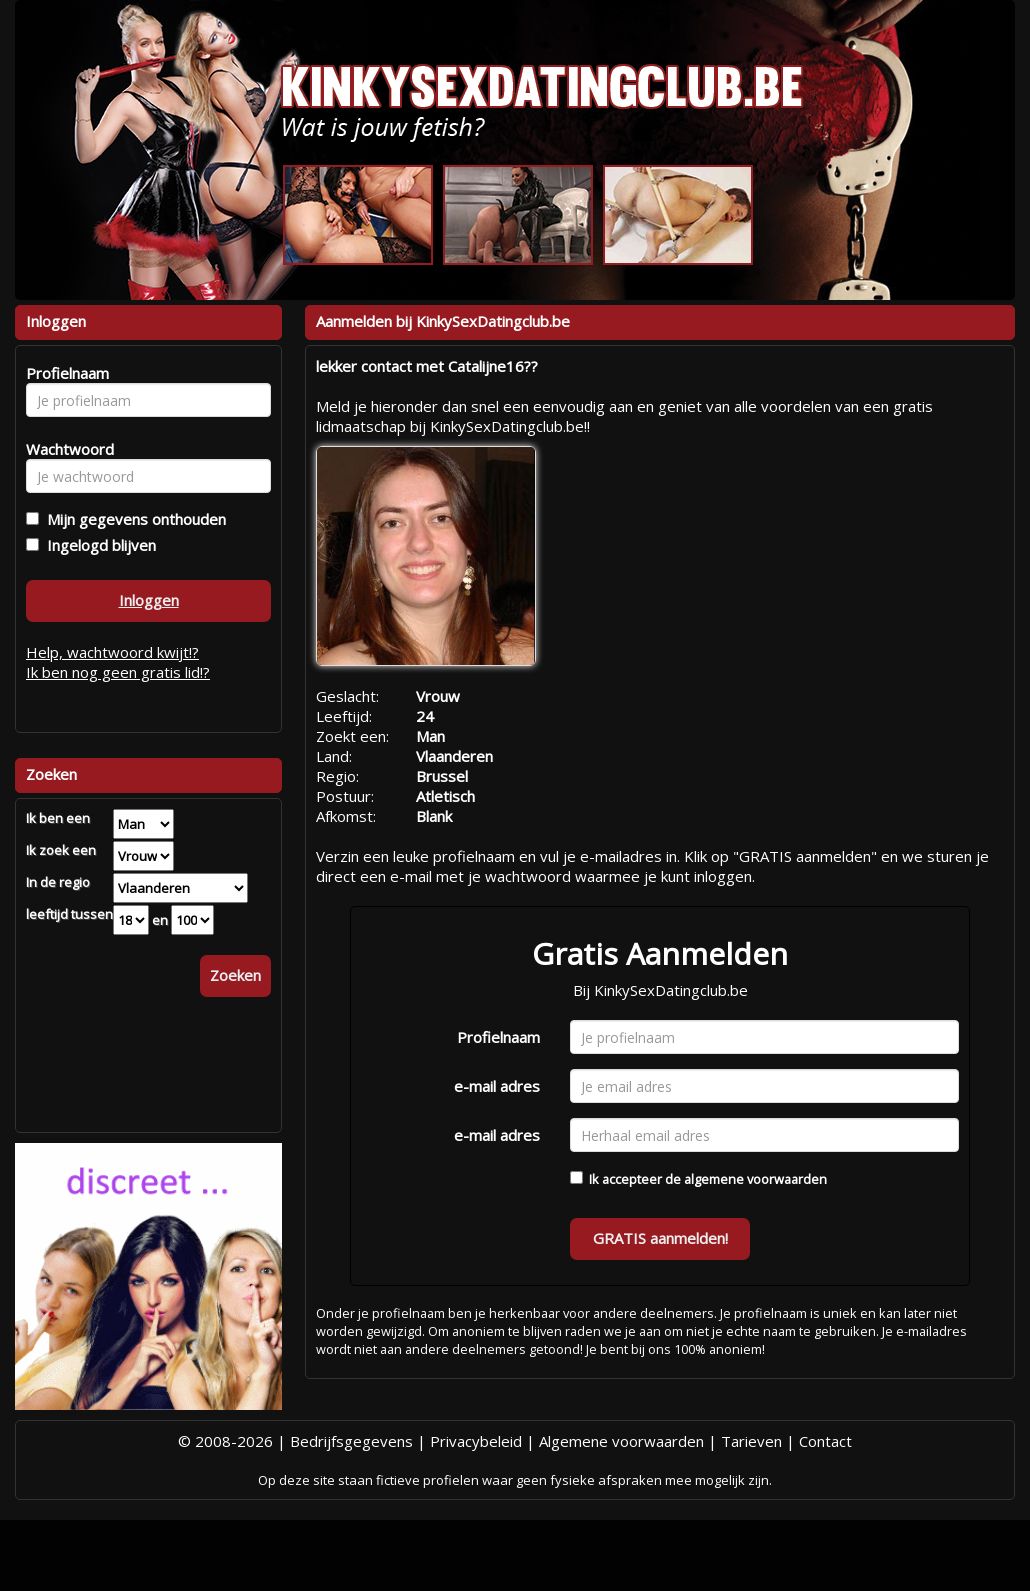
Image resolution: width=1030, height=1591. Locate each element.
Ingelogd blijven (97, 545)
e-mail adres (497, 1086)
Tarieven (751, 1441)
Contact (825, 1441)
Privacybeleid (476, 1441)
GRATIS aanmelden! (660, 1238)
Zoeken (235, 975)
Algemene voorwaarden (621, 1441)
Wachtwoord (64, 449)
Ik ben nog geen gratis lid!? (118, 672)
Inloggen (149, 600)
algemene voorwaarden (755, 1179)
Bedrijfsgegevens (351, 1441)
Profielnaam (498, 1037)
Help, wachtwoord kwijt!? (112, 652)
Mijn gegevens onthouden (132, 519)
